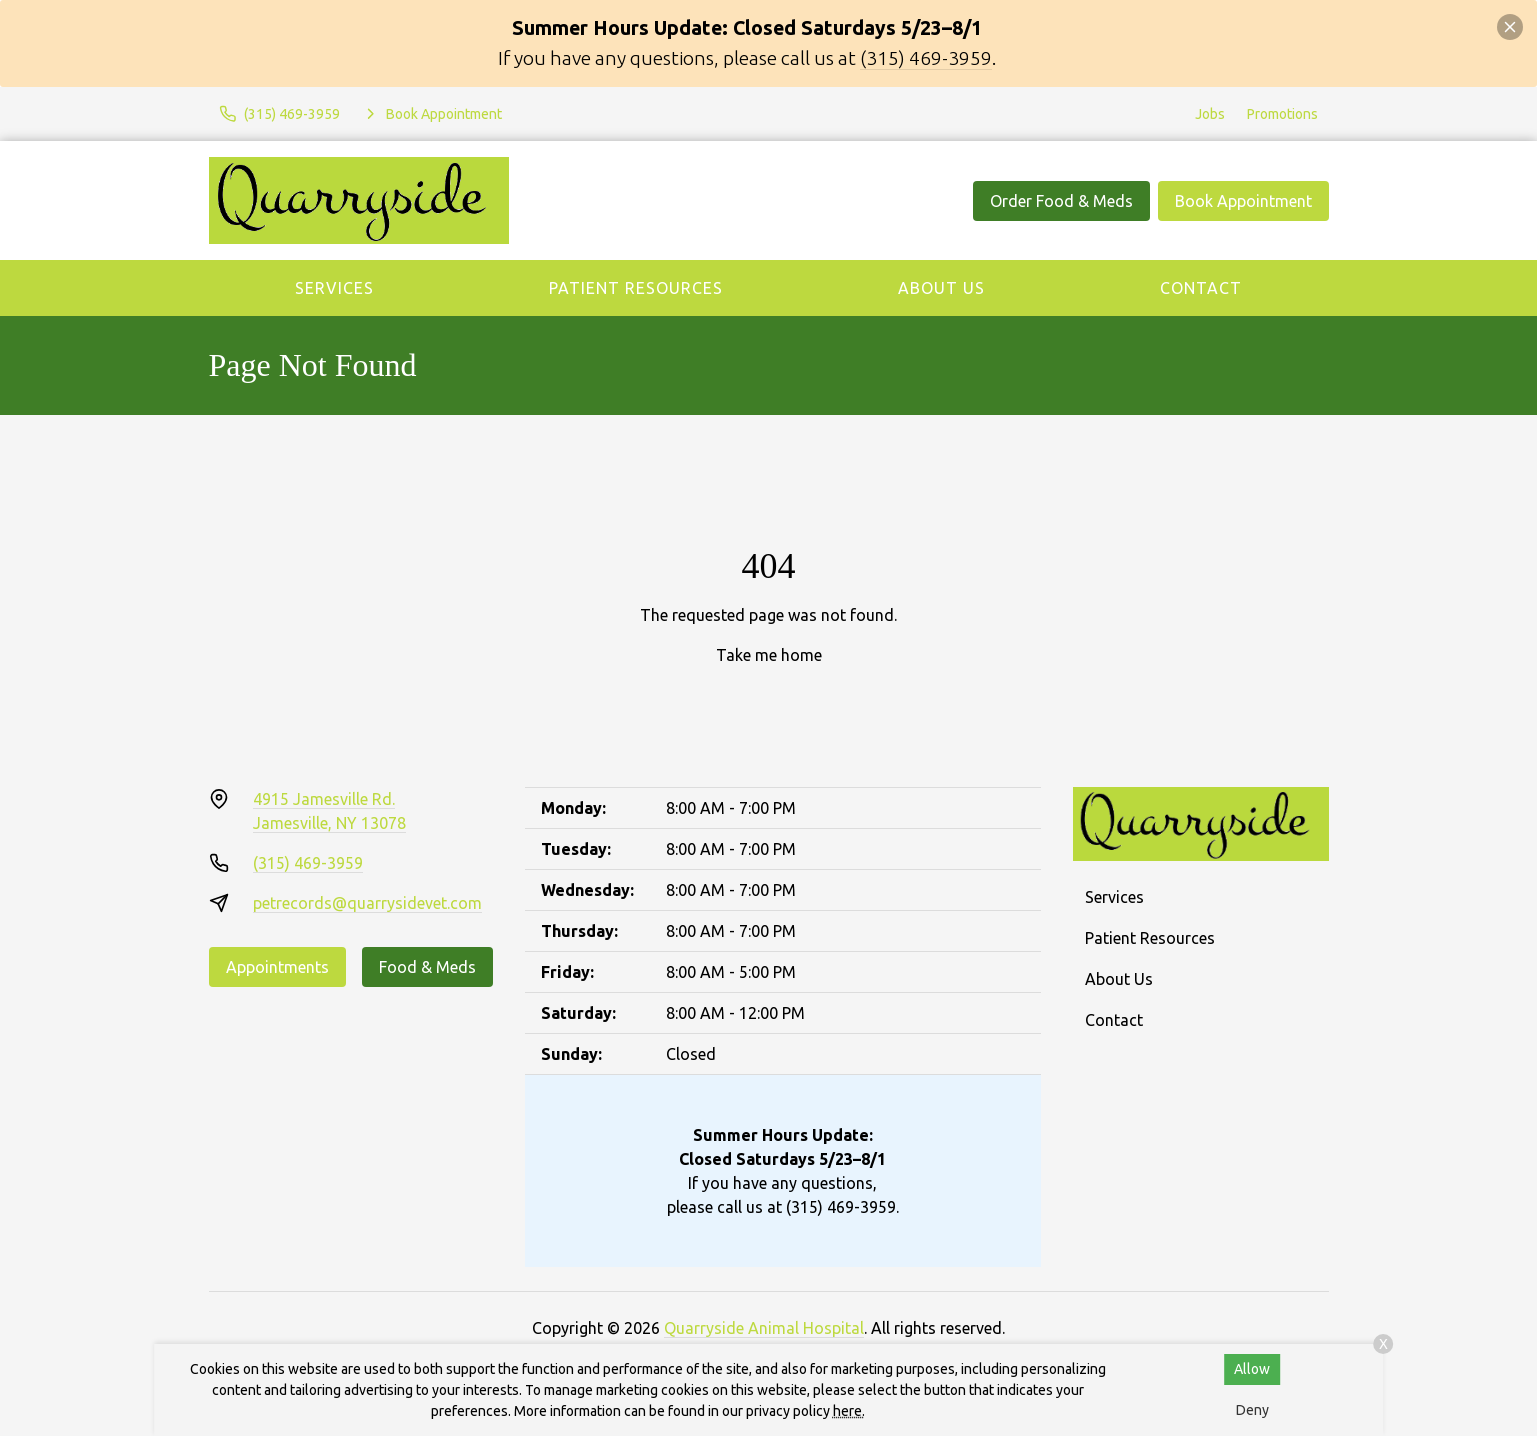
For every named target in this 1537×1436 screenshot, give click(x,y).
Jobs (1210, 114)
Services (334, 288)
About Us (941, 288)
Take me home (769, 655)
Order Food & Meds (1061, 201)
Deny (1252, 1410)
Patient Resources (636, 288)
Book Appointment (1243, 201)
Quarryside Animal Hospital (764, 1328)
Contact (1201, 288)
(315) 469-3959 (926, 58)
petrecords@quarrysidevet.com (367, 903)
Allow (1252, 1369)
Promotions (1282, 114)
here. (849, 1411)
